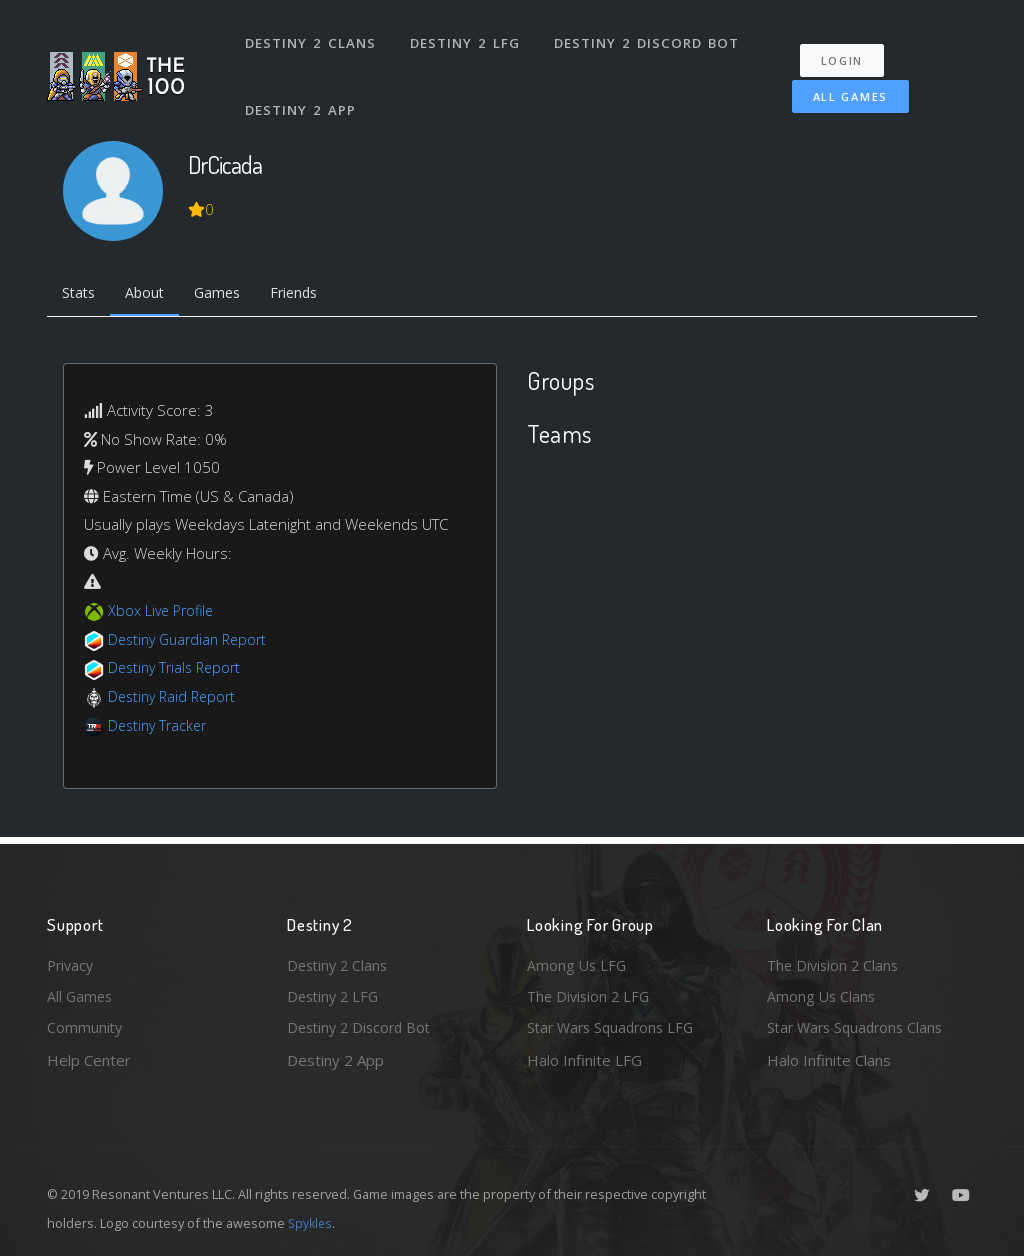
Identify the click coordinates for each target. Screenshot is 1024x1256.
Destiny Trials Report (178, 670)
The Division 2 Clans (835, 962)
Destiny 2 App (302, 94)
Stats (81, 295)
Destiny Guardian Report (192, 641)
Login (848, 50)
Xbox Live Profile (163, 613)
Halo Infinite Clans (829, 1060)
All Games (840, 86)
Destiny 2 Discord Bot (647, 38)
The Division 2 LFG (591, 995)
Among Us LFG (578, 962)
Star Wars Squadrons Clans (859, 1027)
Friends (310, 295)
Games (228, 295)
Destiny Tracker (160, 727)
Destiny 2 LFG (466, 38)
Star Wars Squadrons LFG (615, 1027)
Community (85, 1027)
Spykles (311, 1223)
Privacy (72, 962)
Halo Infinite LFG (584, 1060)
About (151, 295)
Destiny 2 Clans (311, 38)
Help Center (89, 1060)
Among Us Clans (822, 995)
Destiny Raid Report (175, 698)
